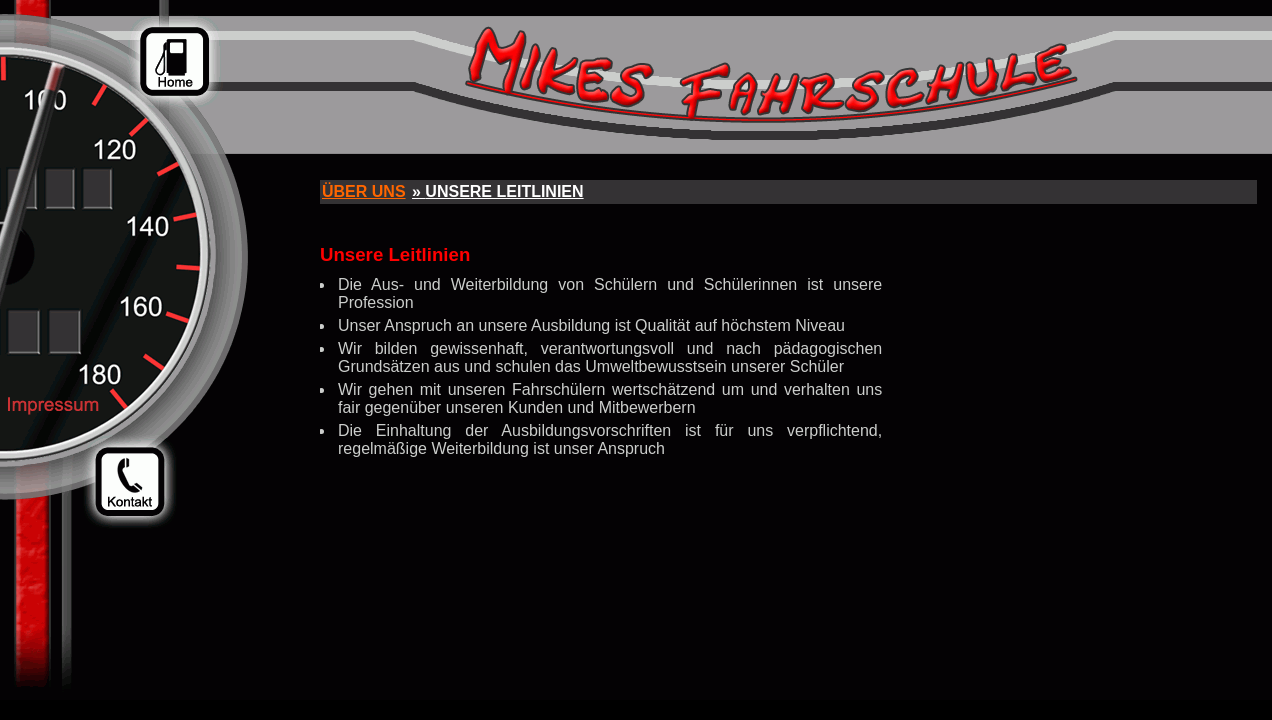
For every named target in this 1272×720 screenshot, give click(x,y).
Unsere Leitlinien (504, 191)
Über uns (364, 191)
